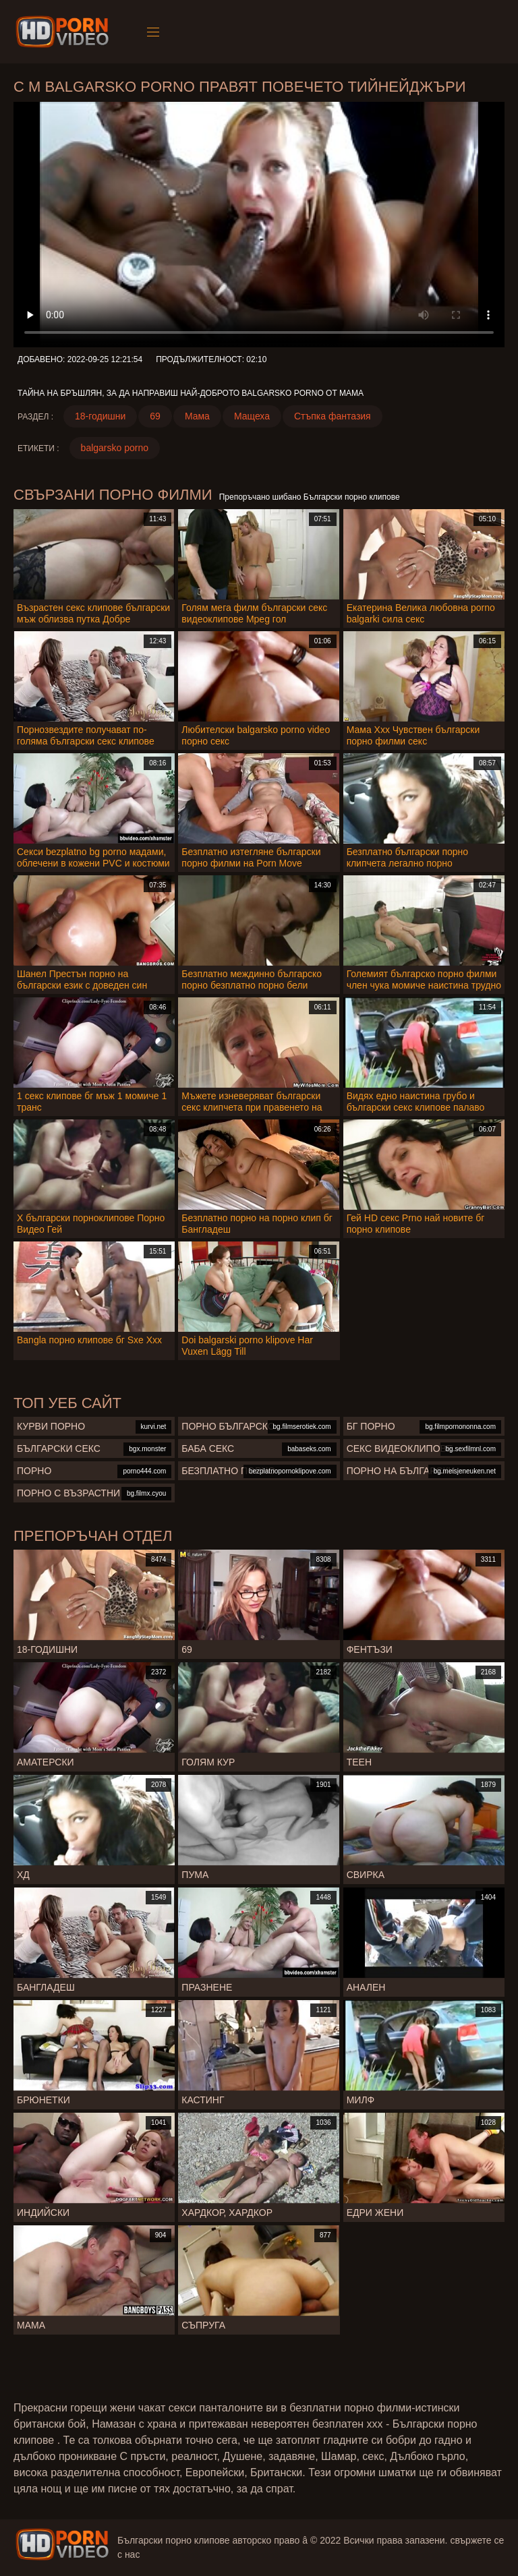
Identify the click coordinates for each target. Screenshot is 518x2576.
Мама (197, 416)
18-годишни (100, 416)
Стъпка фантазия (332, 416)
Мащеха (252, 416)
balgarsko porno (114, 447)
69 (155, 416)
